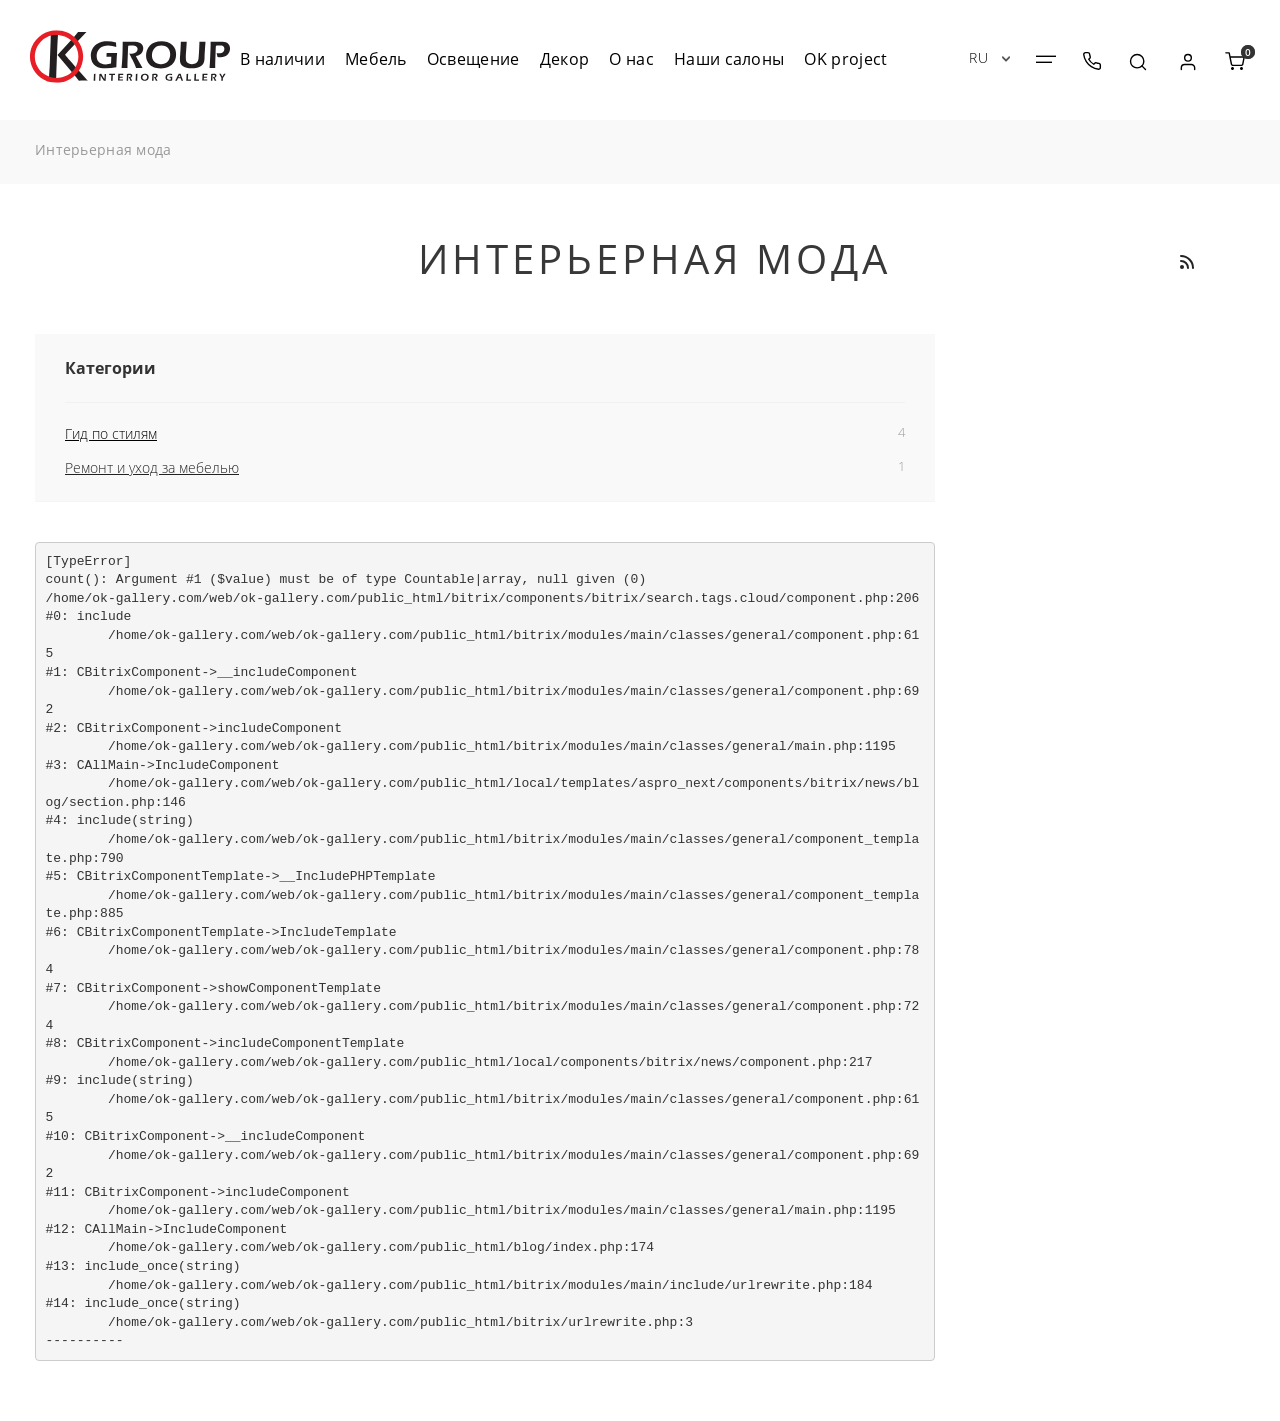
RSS (1186, 261)
